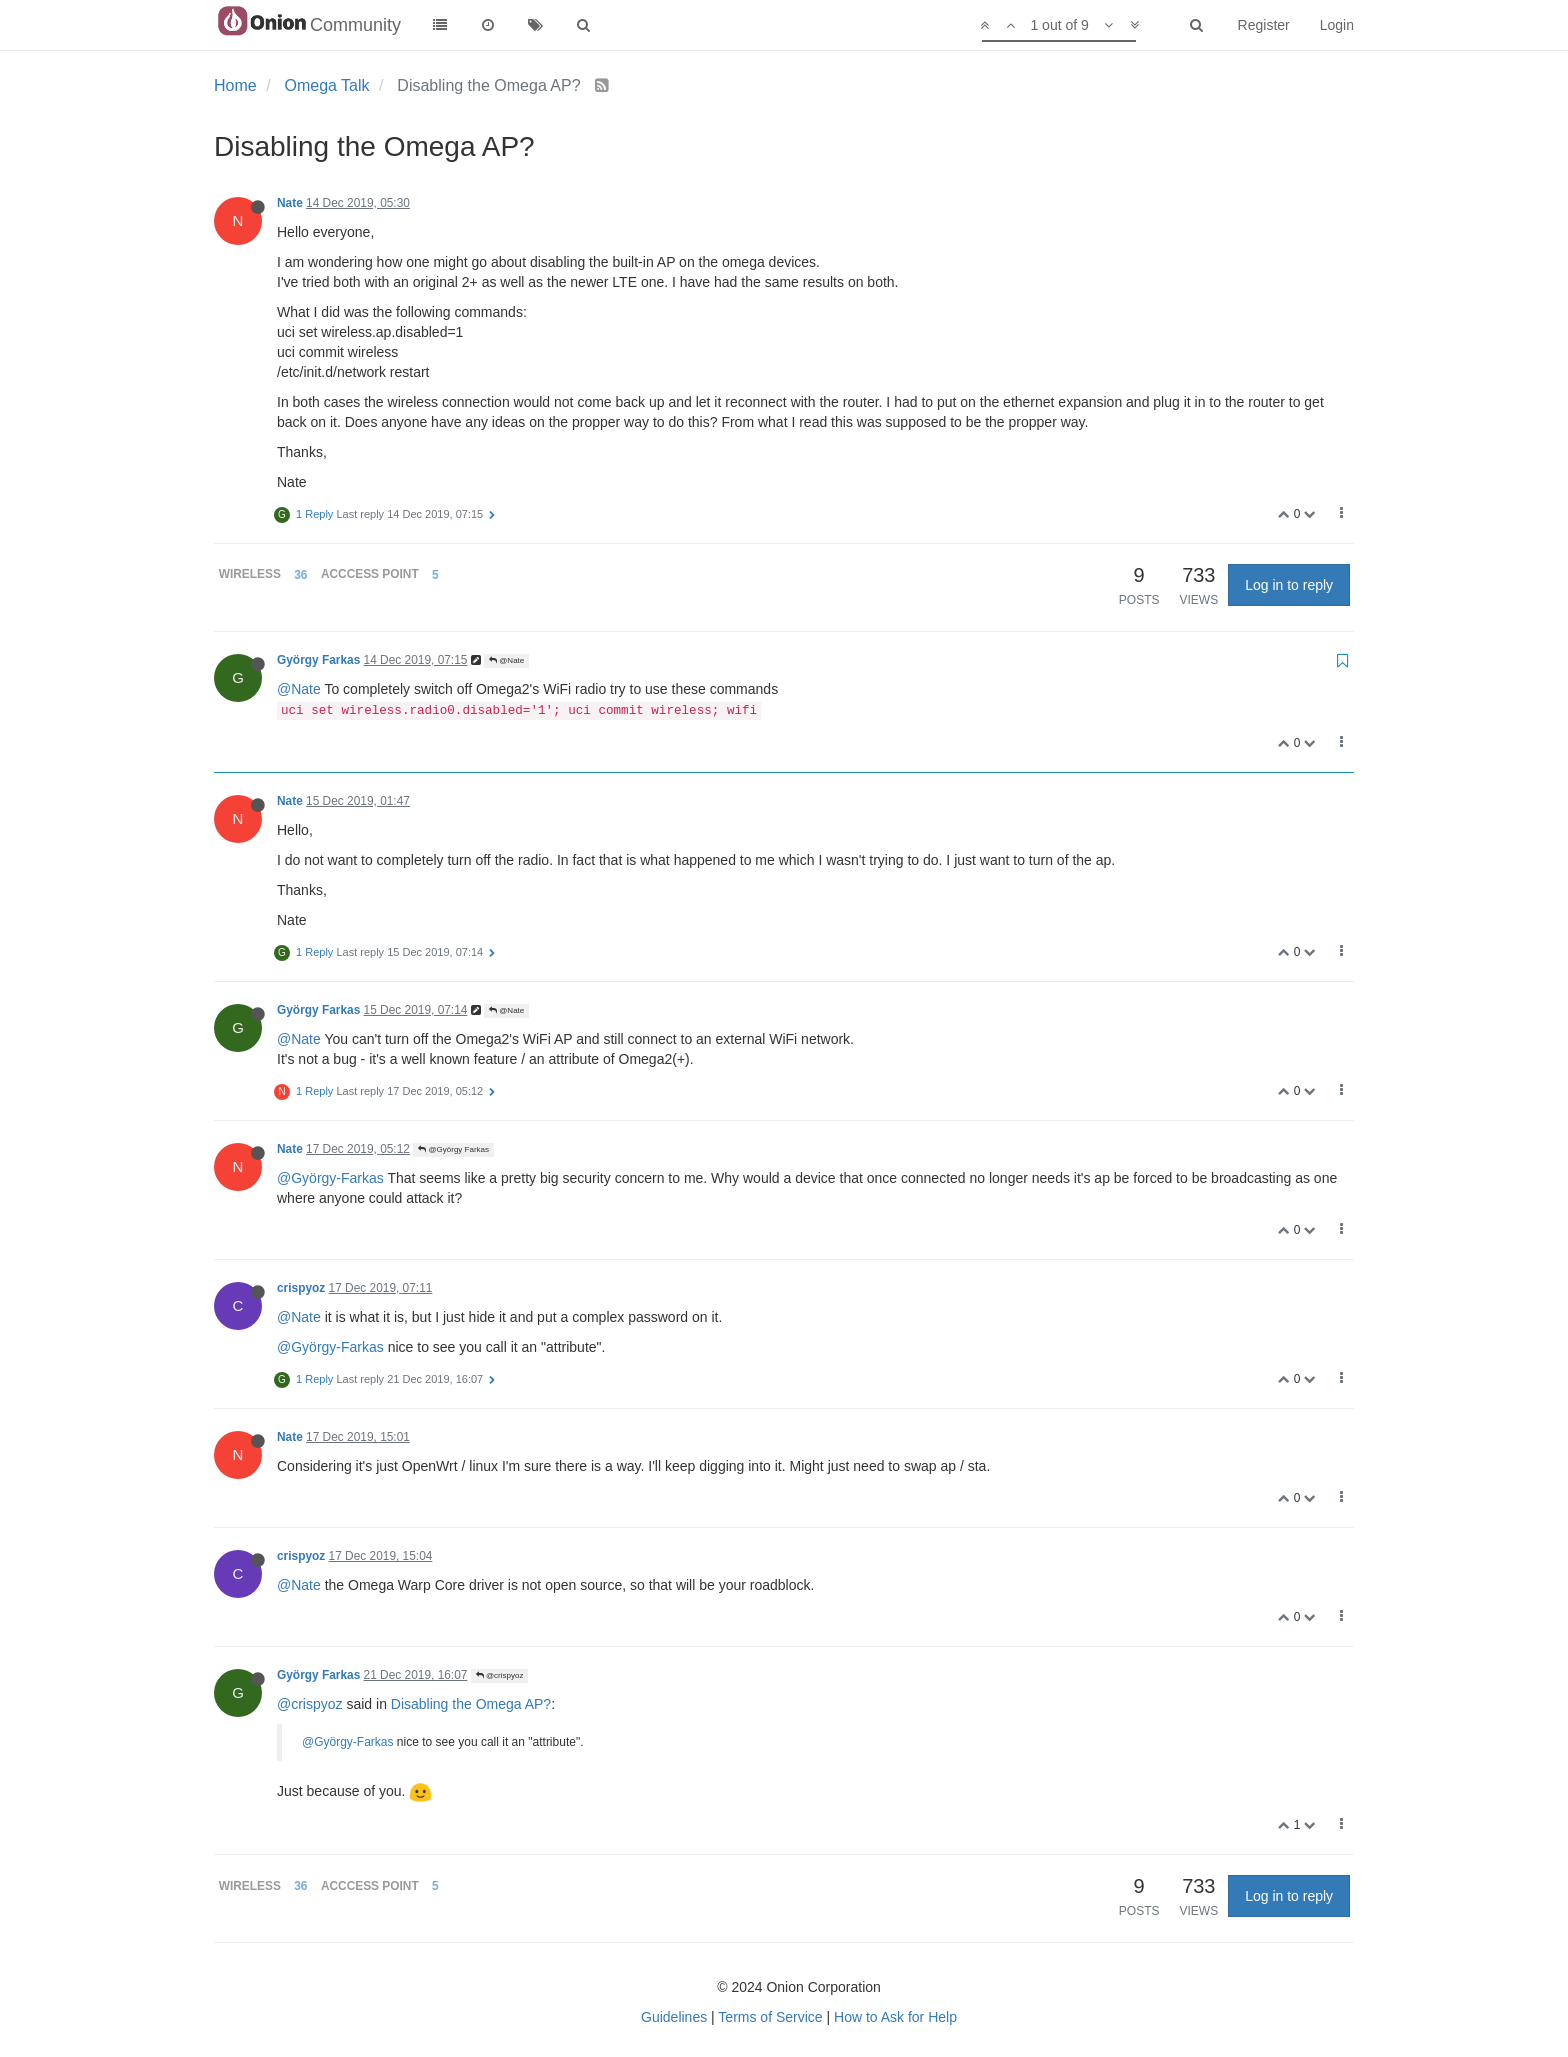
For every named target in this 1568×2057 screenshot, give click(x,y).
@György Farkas (453, 1149)
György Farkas (318, 660)
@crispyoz (500, 1675)
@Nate (506, 660)
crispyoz (301, 1288)
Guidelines (674, 2017)
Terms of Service (770, 2017)
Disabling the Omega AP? (471, 1704)
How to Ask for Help (895, 2017)
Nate (290, 203)
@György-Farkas (330, 1178)
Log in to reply (1289, 585)
